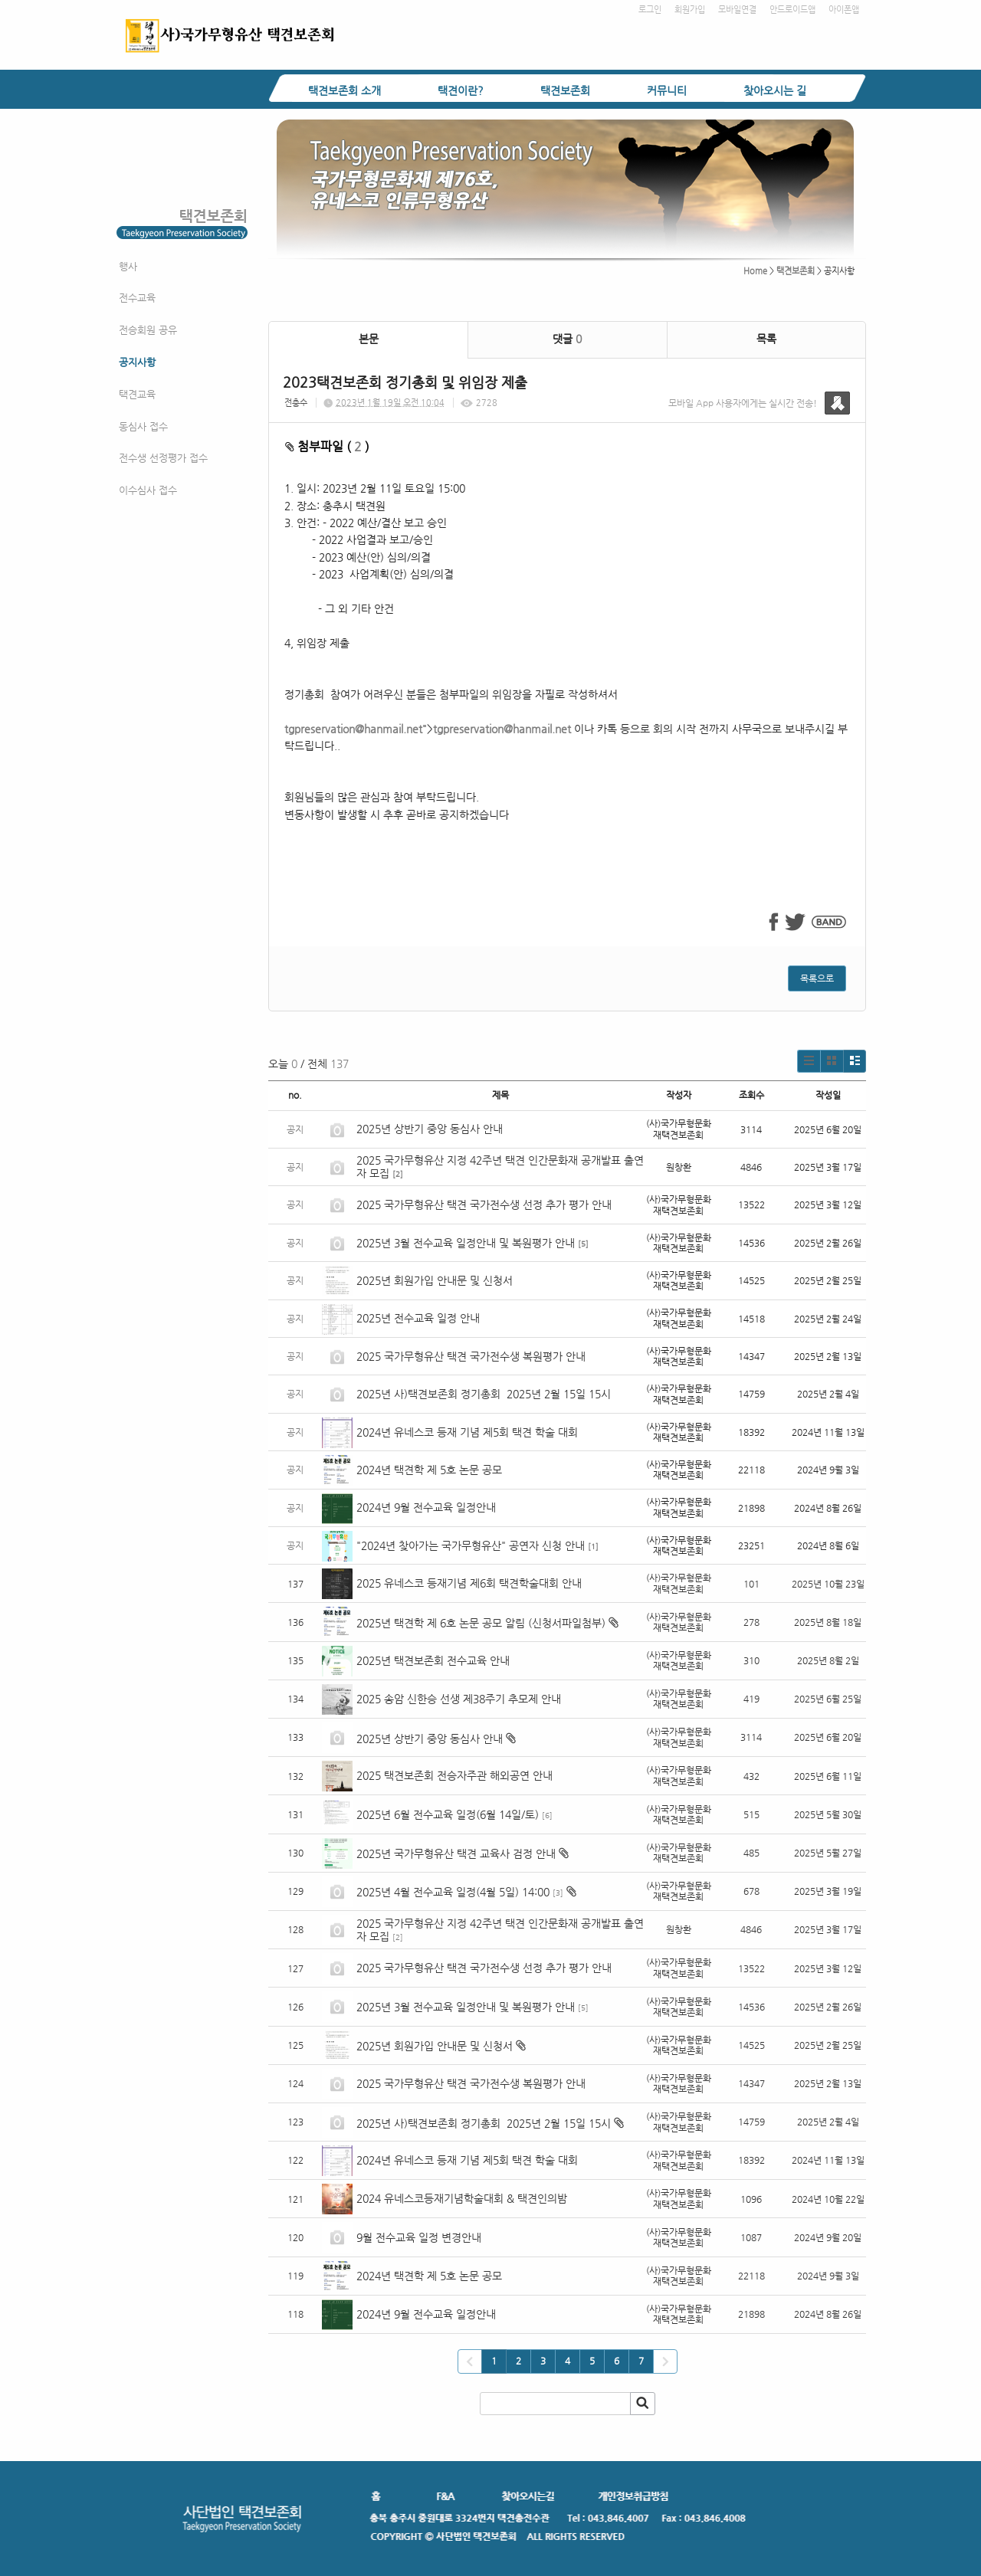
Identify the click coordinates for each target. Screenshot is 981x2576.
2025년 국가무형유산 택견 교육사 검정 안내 (456, 1853)
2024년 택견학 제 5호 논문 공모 (429, 1469)
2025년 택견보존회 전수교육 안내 (433, 1660)
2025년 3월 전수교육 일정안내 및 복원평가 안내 (465, 1243)
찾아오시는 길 (774, 90)
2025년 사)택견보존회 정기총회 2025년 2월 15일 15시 (483, 1394)
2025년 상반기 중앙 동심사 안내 (429, 1128)
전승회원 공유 (148, 330)
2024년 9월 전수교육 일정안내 (426, 1507)
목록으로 (817, 978)
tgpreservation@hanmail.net (353, 729)
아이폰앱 (843, 10)
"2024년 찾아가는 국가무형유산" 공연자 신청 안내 (470, 1545)
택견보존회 (565, 90)
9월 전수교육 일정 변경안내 (418, 2237)
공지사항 (137, 362)
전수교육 (137, 297)
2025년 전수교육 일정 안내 (419, 1318)
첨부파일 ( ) (327, 446)
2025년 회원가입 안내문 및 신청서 (434, 1280)
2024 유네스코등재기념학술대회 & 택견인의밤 (461, 2198)
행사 (128, 266)
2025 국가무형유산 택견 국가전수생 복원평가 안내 (471, 1356)
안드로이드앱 (792, 10)
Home (755, 271)
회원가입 (689, 10)
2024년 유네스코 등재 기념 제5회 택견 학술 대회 (467, 1432)
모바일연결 (737, 10)
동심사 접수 (143, 426)
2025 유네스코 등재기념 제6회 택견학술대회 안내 (469, 1583)
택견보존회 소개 (344, 90)
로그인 (649, 10)
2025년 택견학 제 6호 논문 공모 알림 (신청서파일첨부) (480, 1623)
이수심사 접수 (148, 490)
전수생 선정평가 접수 (163, 458)
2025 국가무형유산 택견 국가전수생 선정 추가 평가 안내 (484, 1204)
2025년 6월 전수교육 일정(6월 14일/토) (447, 1814)
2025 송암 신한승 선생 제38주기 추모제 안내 (458, 1699)
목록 (766, 339)
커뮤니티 (667, 90)
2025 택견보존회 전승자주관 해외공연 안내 (454, 1775)
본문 (369, 339)
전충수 (295, 403)
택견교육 (137, 394)
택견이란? (461, 90)
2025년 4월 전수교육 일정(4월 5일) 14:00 (453, 1892)
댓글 (567, 339)
